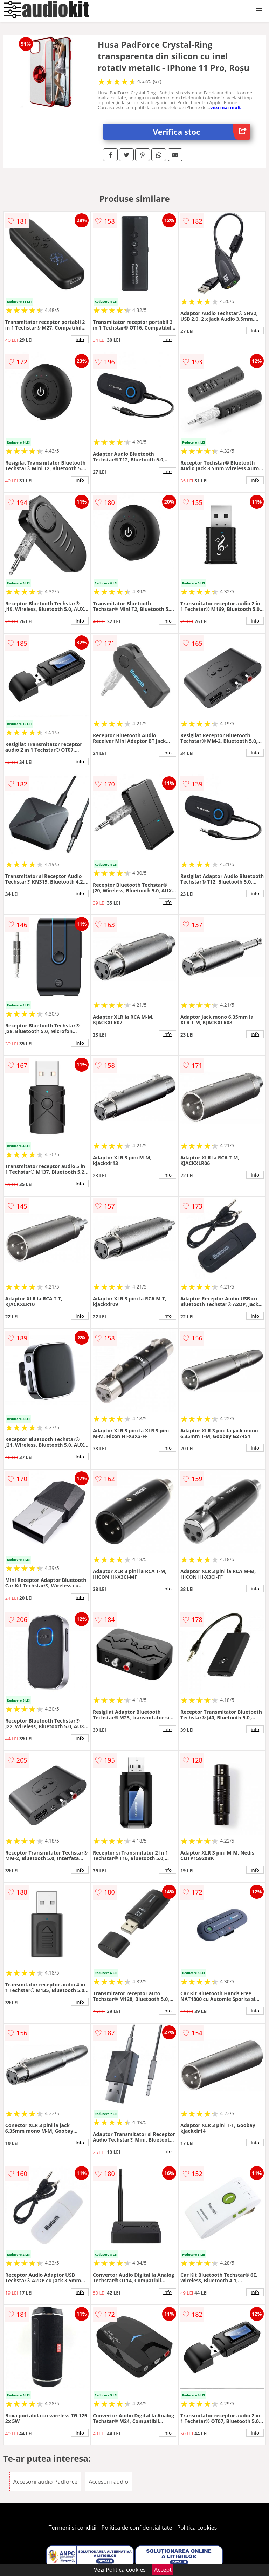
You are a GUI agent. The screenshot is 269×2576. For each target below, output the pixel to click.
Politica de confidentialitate (137, 2527)
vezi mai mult (225, 107)
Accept (163, 2570)
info (80, 339)
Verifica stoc (201, 132)
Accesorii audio (108, 2481)
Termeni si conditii (73, 2527)
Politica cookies (197, 2527)
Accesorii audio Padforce (45, 2481)
